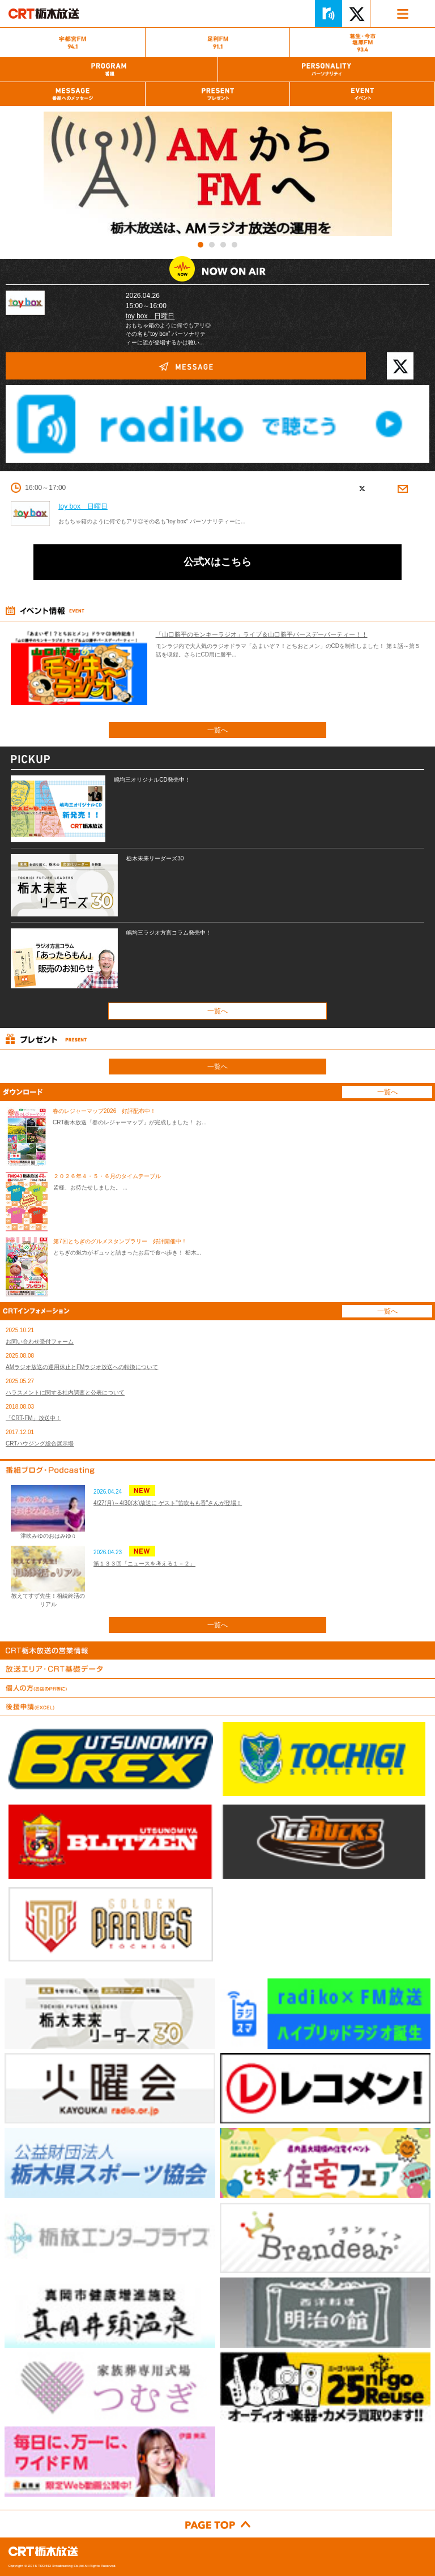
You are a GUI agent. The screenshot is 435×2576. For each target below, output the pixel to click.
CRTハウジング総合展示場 (40, 1443)
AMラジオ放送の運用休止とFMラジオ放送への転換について (82, 1367)
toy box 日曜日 (150, 316)
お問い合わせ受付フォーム (40, 1341)
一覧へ (217, 730)
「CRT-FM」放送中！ (33, 1418)
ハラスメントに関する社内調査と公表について (65, 1392)
